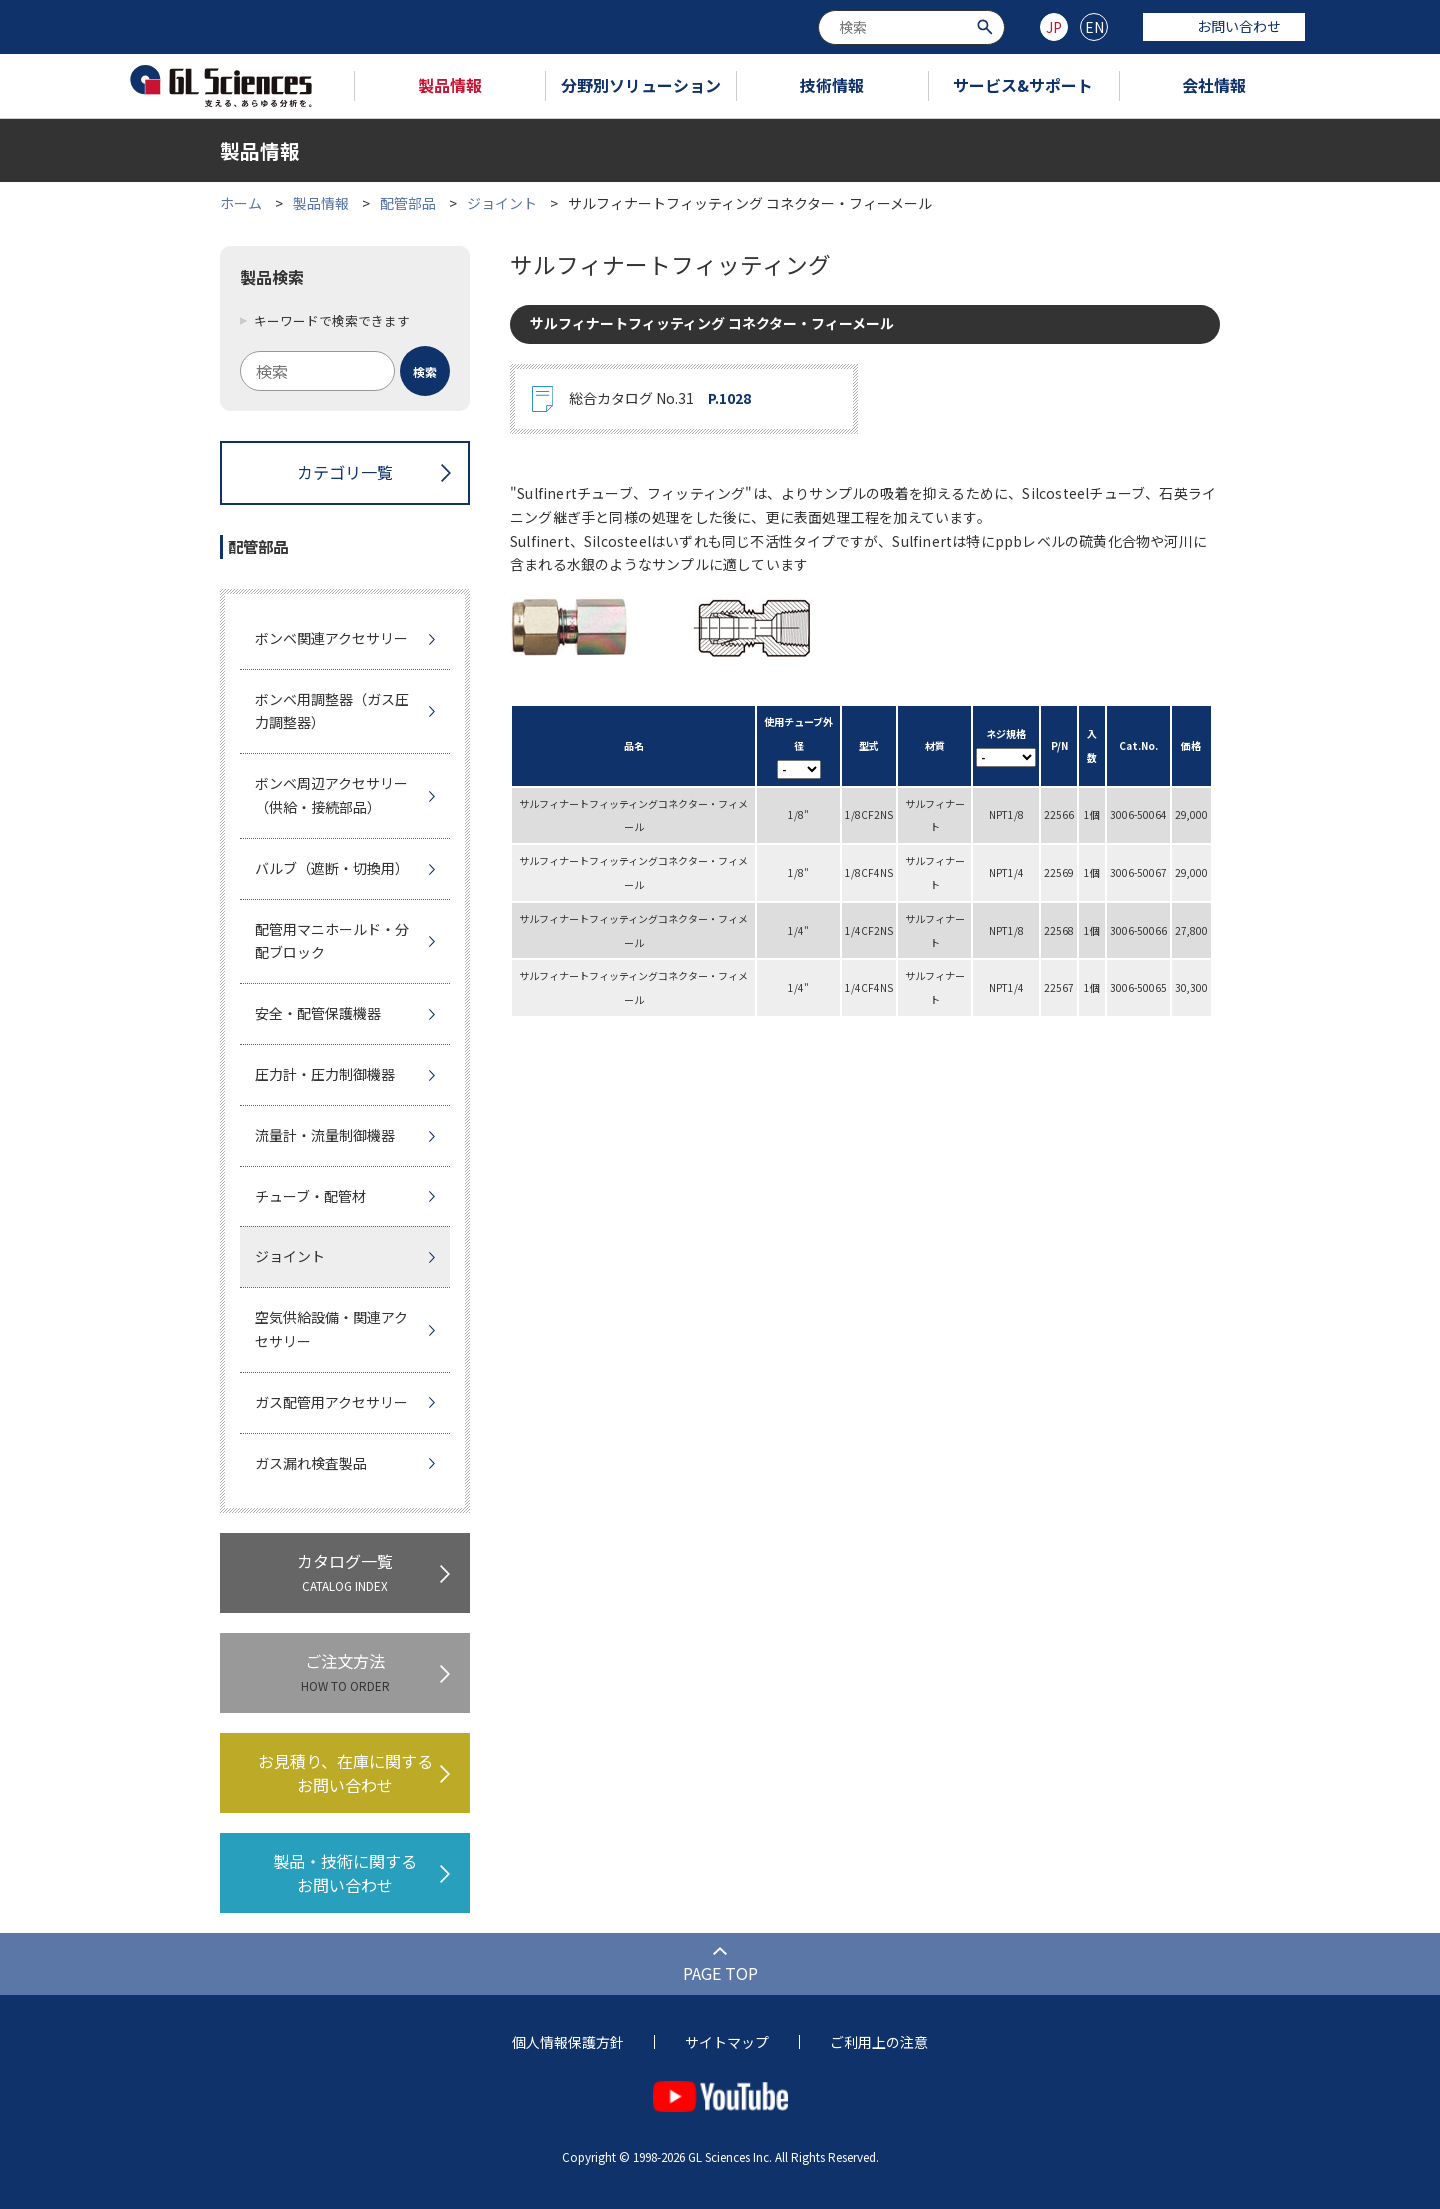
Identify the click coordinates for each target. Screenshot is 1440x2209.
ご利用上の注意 (879, 2042)
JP (1054, 27)
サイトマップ (727, 2042)
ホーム (241, 203)
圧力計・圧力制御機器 (325, 1074)
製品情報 (450, 85)
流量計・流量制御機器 (325, 1135)
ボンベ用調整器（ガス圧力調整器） (332, 711)
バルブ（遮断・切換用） (332, 868)
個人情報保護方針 (568, 2042)
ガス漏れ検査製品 (311, 1463)
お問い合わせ (1224, 26)
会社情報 (1214, 85)
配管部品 (408, 203)
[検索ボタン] (987, 25)
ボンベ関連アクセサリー (331, 638)
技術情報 (832, 85)
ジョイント (502, 203)
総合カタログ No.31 (660, 399)
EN (1094, 27)
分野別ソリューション (641, 85)
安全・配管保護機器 (318, 1013)
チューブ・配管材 (310, 1196)
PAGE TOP (720, 1973)
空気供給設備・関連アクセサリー (331, 1329)
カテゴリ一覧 (345, 472)
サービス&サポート (1023, 85)
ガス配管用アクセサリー (331, 1402)
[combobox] (911, 27)
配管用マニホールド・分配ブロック (332, 941)
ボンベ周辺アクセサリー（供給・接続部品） (331, 795)
